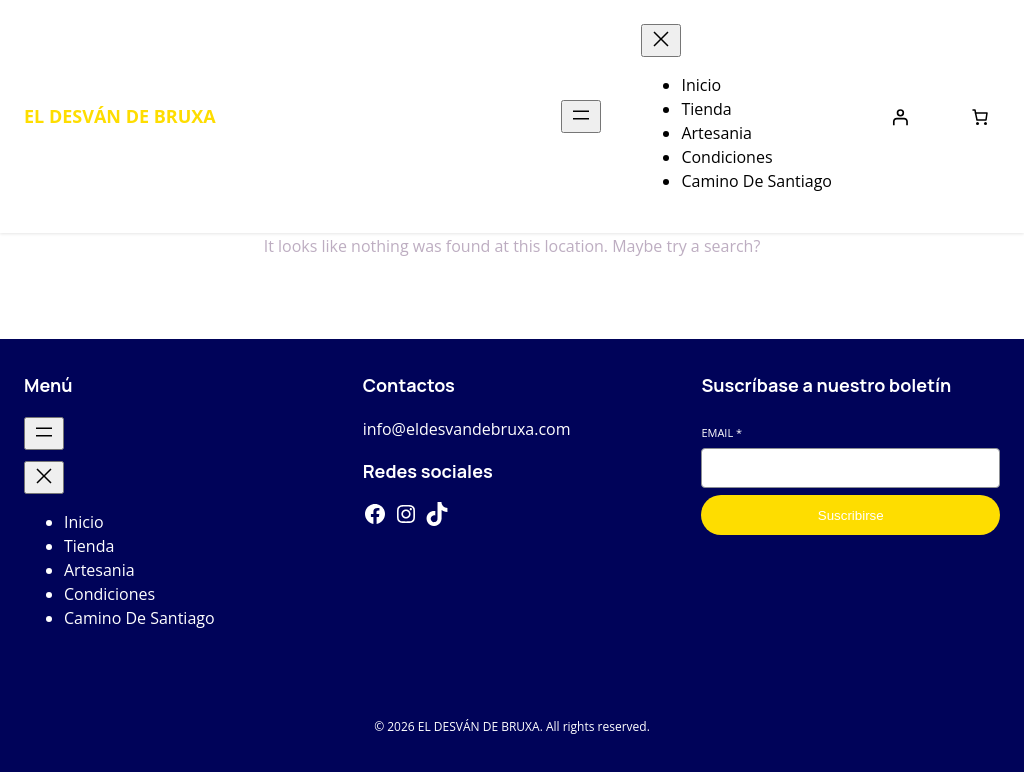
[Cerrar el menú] (661, 40)
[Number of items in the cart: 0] (980, 117)
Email (721, 432)
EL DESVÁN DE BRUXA (120, 116)
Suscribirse (851, 515)
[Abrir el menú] (581, 116)
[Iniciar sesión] (900, 117)
